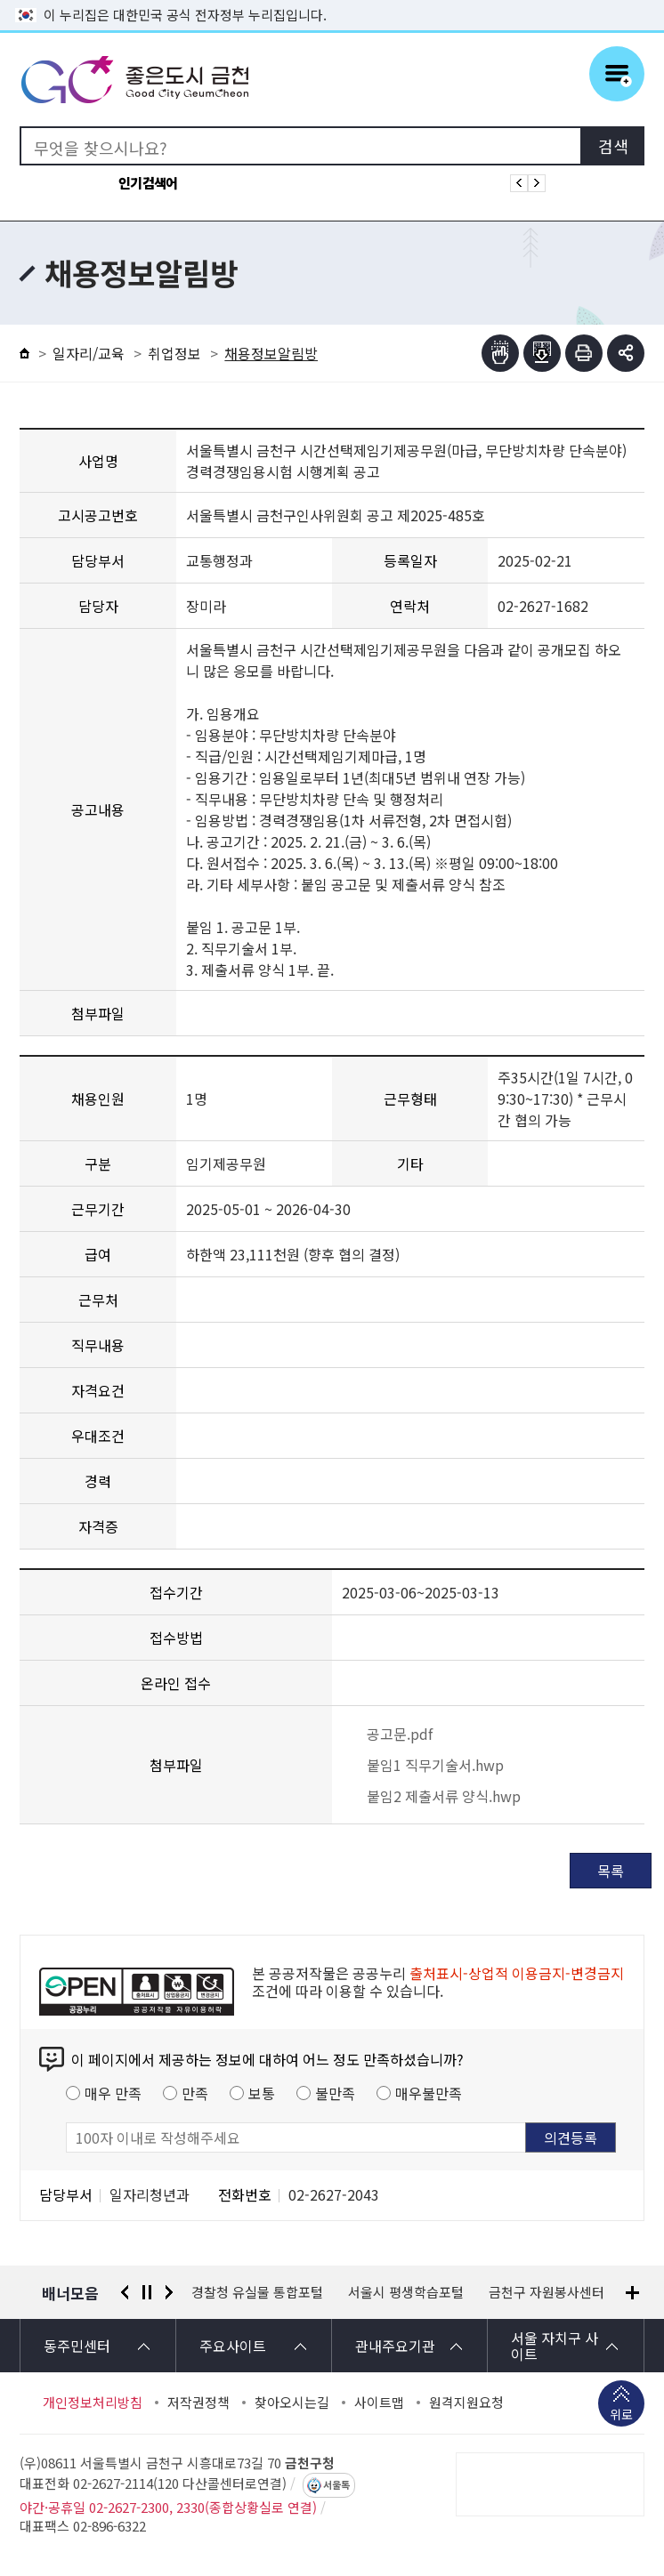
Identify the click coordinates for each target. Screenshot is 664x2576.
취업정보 (174, 353)
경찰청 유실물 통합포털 (257, 2292)
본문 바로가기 (332, 0)
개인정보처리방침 (92, 2403)
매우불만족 (428, 2093)
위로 (621, 2416)
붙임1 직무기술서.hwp (423, 1764)
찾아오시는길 (292, 2403)
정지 (146, 2292)
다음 (169, 2292)
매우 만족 (113, 2093)
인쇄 (584, 353)
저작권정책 (198, 2403)
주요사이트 (232, 2345)
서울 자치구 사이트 (554, 2345)
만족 (195, 2093)
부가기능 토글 (625, 353)
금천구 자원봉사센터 (546, 2292)
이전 (124, 2292)
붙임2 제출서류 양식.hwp (431, 1796)
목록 (610, 1870)
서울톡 (336, 2485)
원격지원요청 (466, 2403)
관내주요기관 (395, 2345)
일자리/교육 (89, 353)
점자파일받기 (542, 353)
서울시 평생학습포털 (406, 2292)
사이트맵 (379, 2403)
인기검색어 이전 (519, 183)
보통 (261, 2093)
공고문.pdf (387, 1733)
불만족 (335, 2093)
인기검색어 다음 (537, 183)
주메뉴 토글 (616, 73)
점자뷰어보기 (500, 353)
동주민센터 (77, 2345)
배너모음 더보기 (632, 2292)
